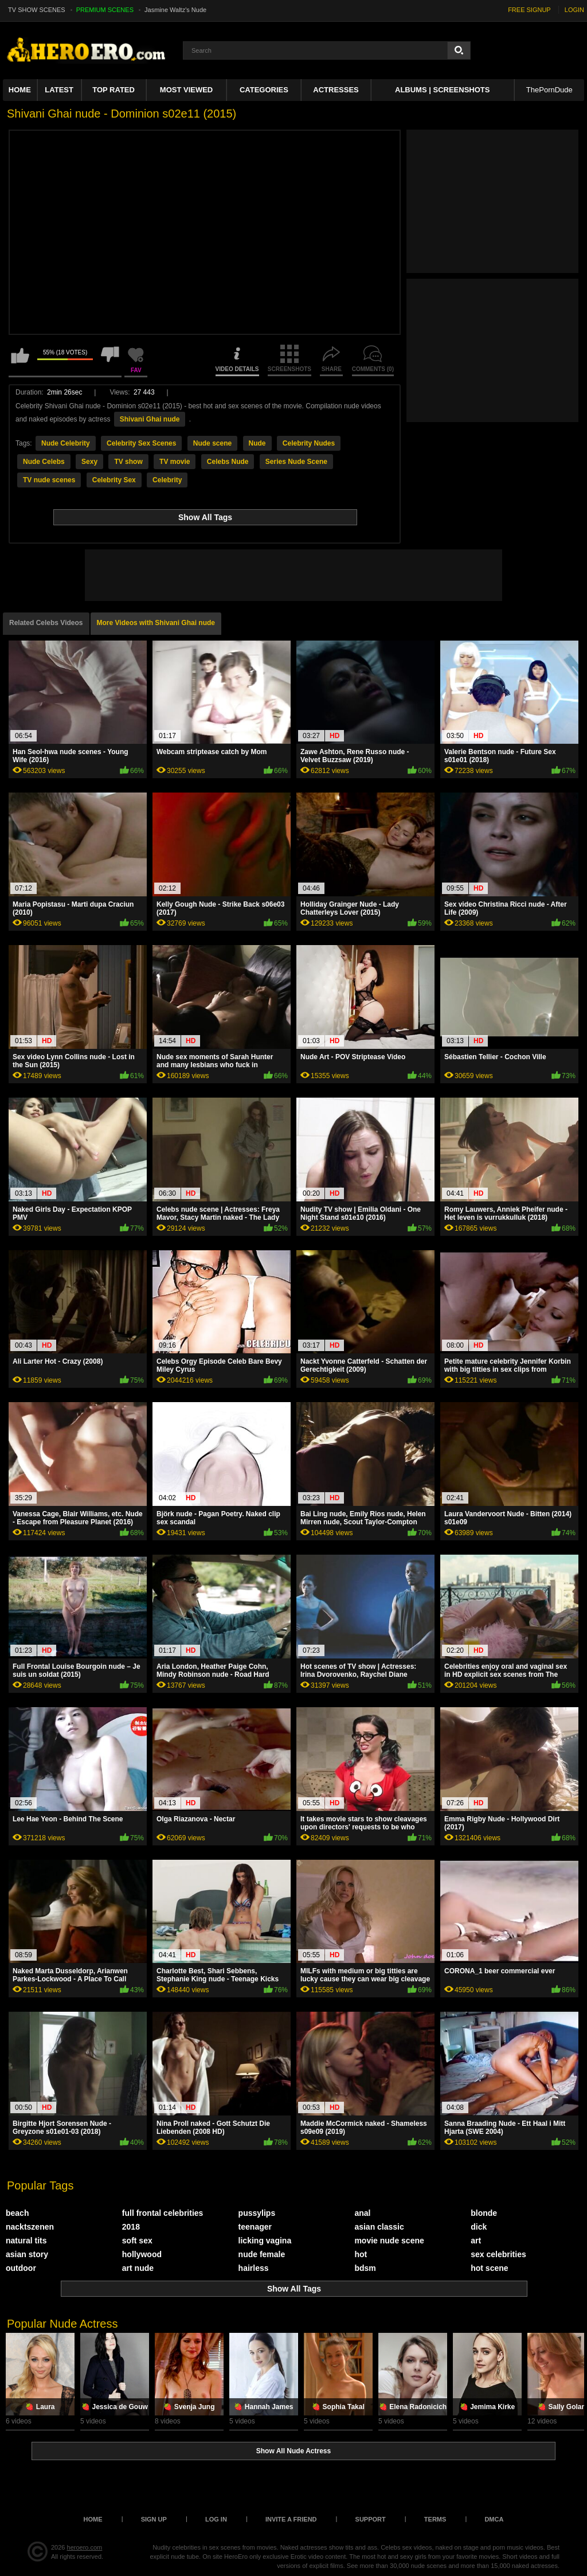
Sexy (89, 462)
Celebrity (167, 480)
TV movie (174, 462)
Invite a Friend (291, 2519)
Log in (216, 2519)
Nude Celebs (44, 462)
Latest (59, 89)
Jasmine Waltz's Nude (175, 9)
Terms (435, 2519)
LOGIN (574, 9)
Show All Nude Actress (293, 2451)
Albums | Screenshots (442, 89)
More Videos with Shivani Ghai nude (156, 623)
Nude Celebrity (65, 443)
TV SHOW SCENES (36, 9)
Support (370, 2519)
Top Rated (113, 89)
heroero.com (85, 2547)
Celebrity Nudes (309, 443)
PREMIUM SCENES (105, 9)
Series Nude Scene (296, 462)
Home (20, 89)
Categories (264, 89)
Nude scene (212, 443)
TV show (128, 462)
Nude (257, 443)
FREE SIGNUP (529, 9)
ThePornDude (549, 89)
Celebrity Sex (114, 480)
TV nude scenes (49, 480)
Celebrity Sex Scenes (141, 443)
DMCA (493, 2519)
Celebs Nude (228, 462)
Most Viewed (186, 89)
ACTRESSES (335, 89)
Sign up (154, 2519)
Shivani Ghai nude (150, 419)
